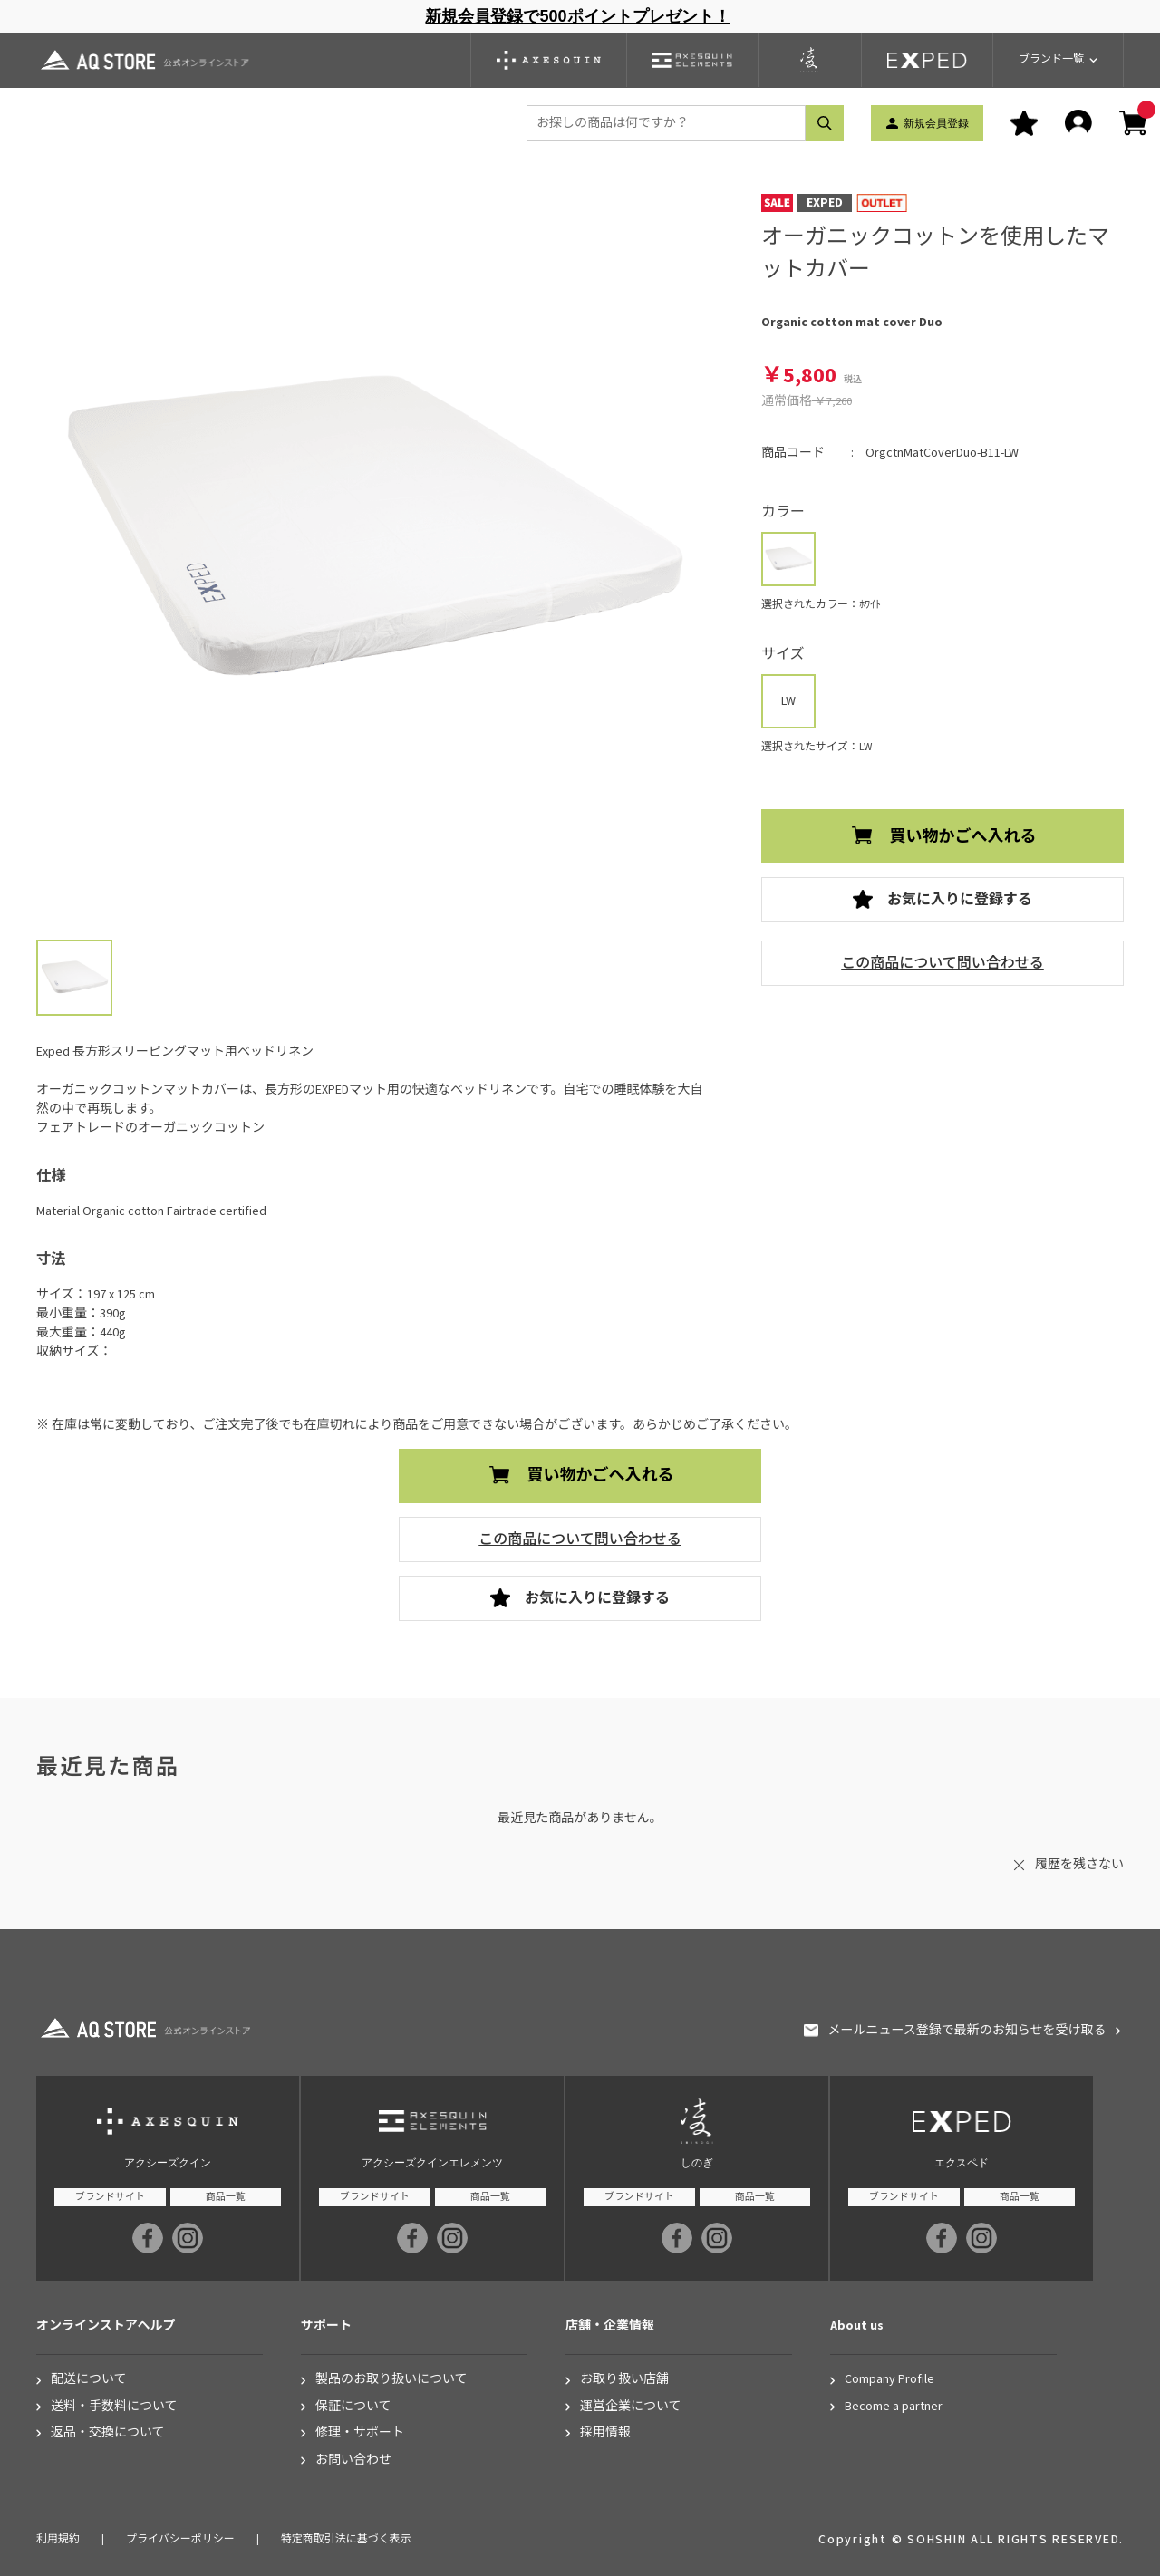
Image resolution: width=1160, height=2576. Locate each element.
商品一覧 (226, 2197)
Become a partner (893, 2407)
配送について (89, 2380)
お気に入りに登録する (959, 900)
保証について (353, 2407)
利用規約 (58, 2539)
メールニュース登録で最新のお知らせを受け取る (966, 2031)
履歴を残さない (1079, 1865)
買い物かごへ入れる (963, 836)
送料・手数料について (114, 2407)
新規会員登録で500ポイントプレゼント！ (577, 16)
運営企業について (631, 2407)
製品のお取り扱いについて (391, 2380)
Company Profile (889, 2380)
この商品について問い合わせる (942, 963)
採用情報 (605, 2433)
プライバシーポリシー (180, 2539)
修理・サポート (359, 2433)
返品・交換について (108, 2433)
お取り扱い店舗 (624, 2380)
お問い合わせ (353, 2460)
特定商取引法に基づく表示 (346, 2539)
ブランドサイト (110, 2197)
